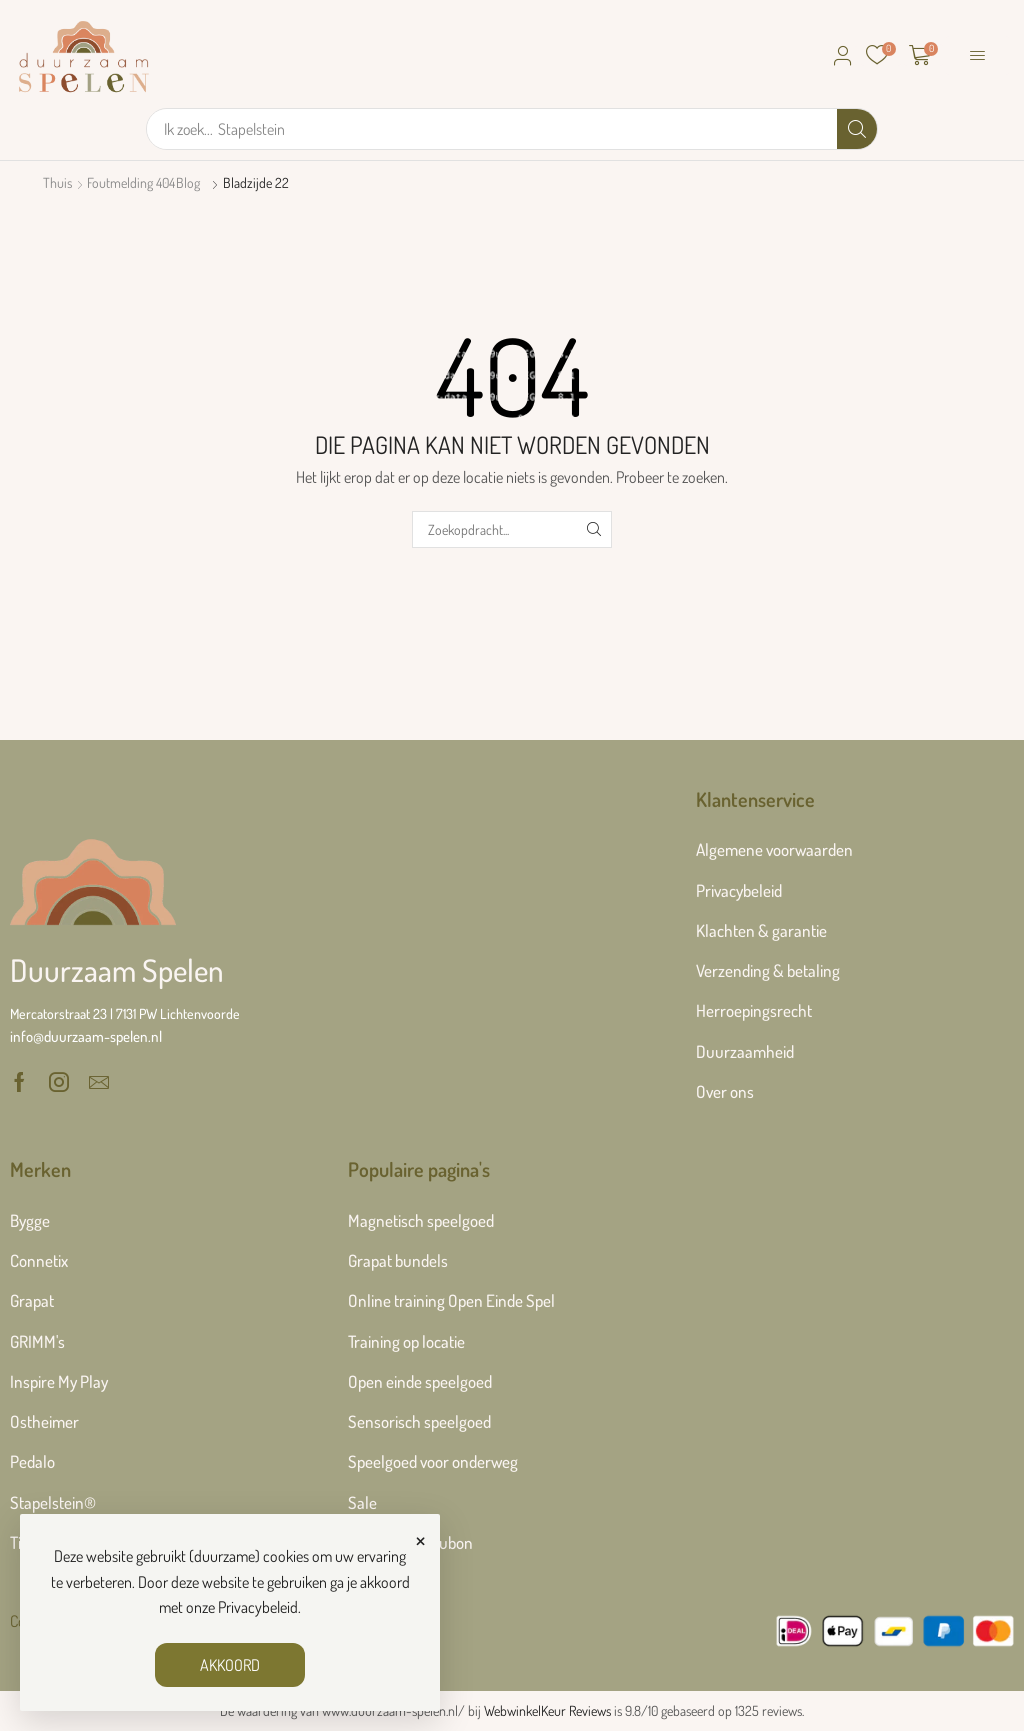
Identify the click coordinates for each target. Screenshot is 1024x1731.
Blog (188, 182)
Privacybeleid (258, 1607)
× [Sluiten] (420, 1538)
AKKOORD (230, 1665)
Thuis (57, 182)
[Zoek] (857, 129)
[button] (843, 56)
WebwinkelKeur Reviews (547, 1710)
